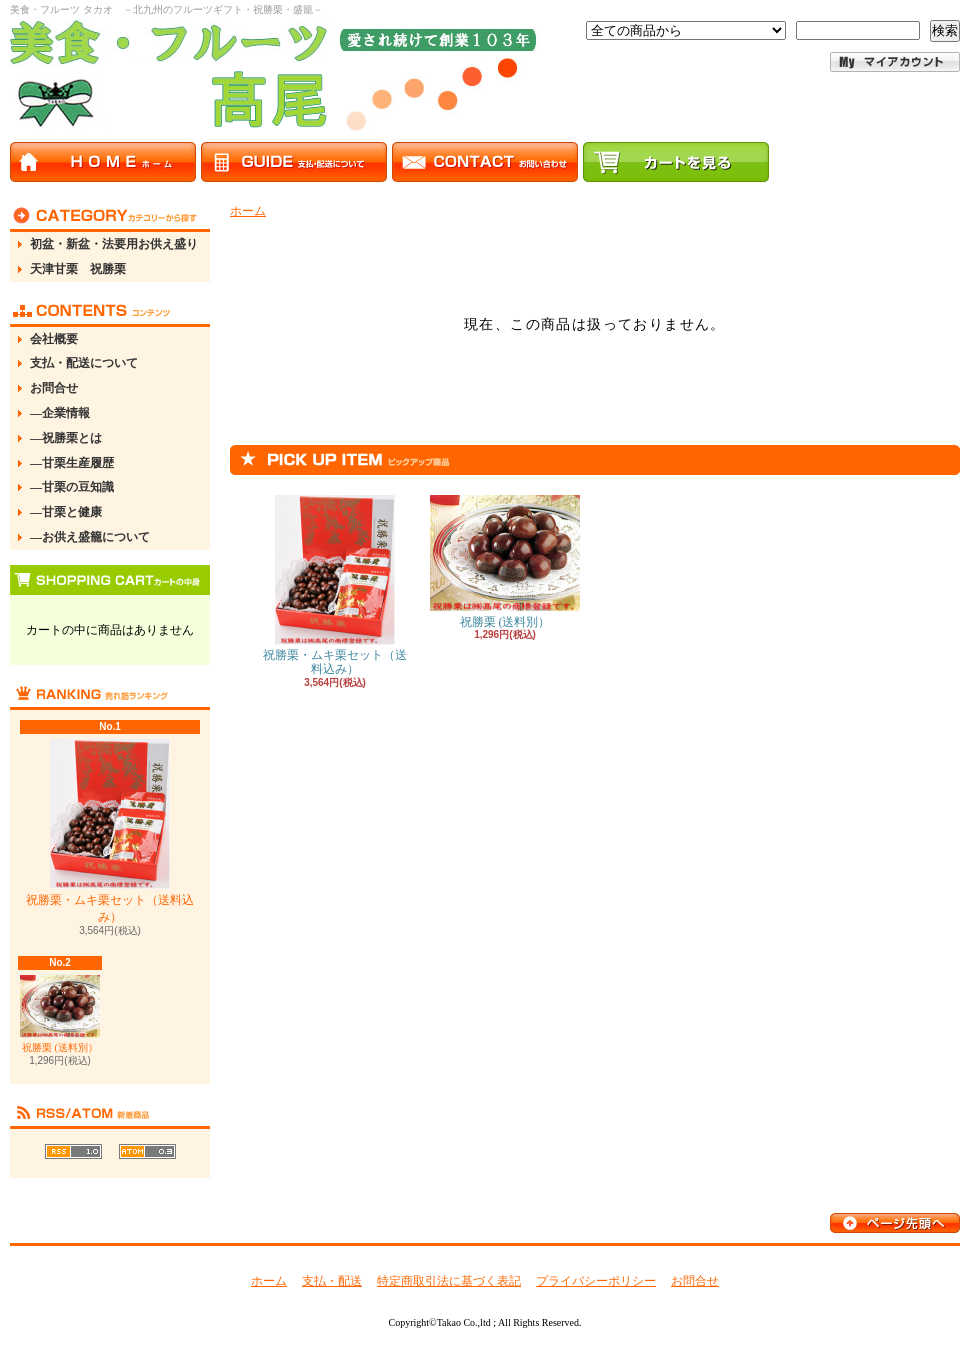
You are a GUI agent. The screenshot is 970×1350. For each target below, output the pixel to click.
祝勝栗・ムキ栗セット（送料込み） (110, 831)
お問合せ (54, 388)
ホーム (248, 211)
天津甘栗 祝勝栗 (78, 269)
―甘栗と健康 (66, 512)
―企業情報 (60, 413)
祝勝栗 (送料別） (60, 1013)
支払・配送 (332, 1281)
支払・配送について (84, 363)
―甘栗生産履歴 (72, 463)
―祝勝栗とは (66, 438)
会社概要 (54, 339)
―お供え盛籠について (90, 537)
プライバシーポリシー (596, 1281)
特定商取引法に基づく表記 (449, 1281)
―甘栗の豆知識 (72, 487)
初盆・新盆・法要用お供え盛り (114, 244)
